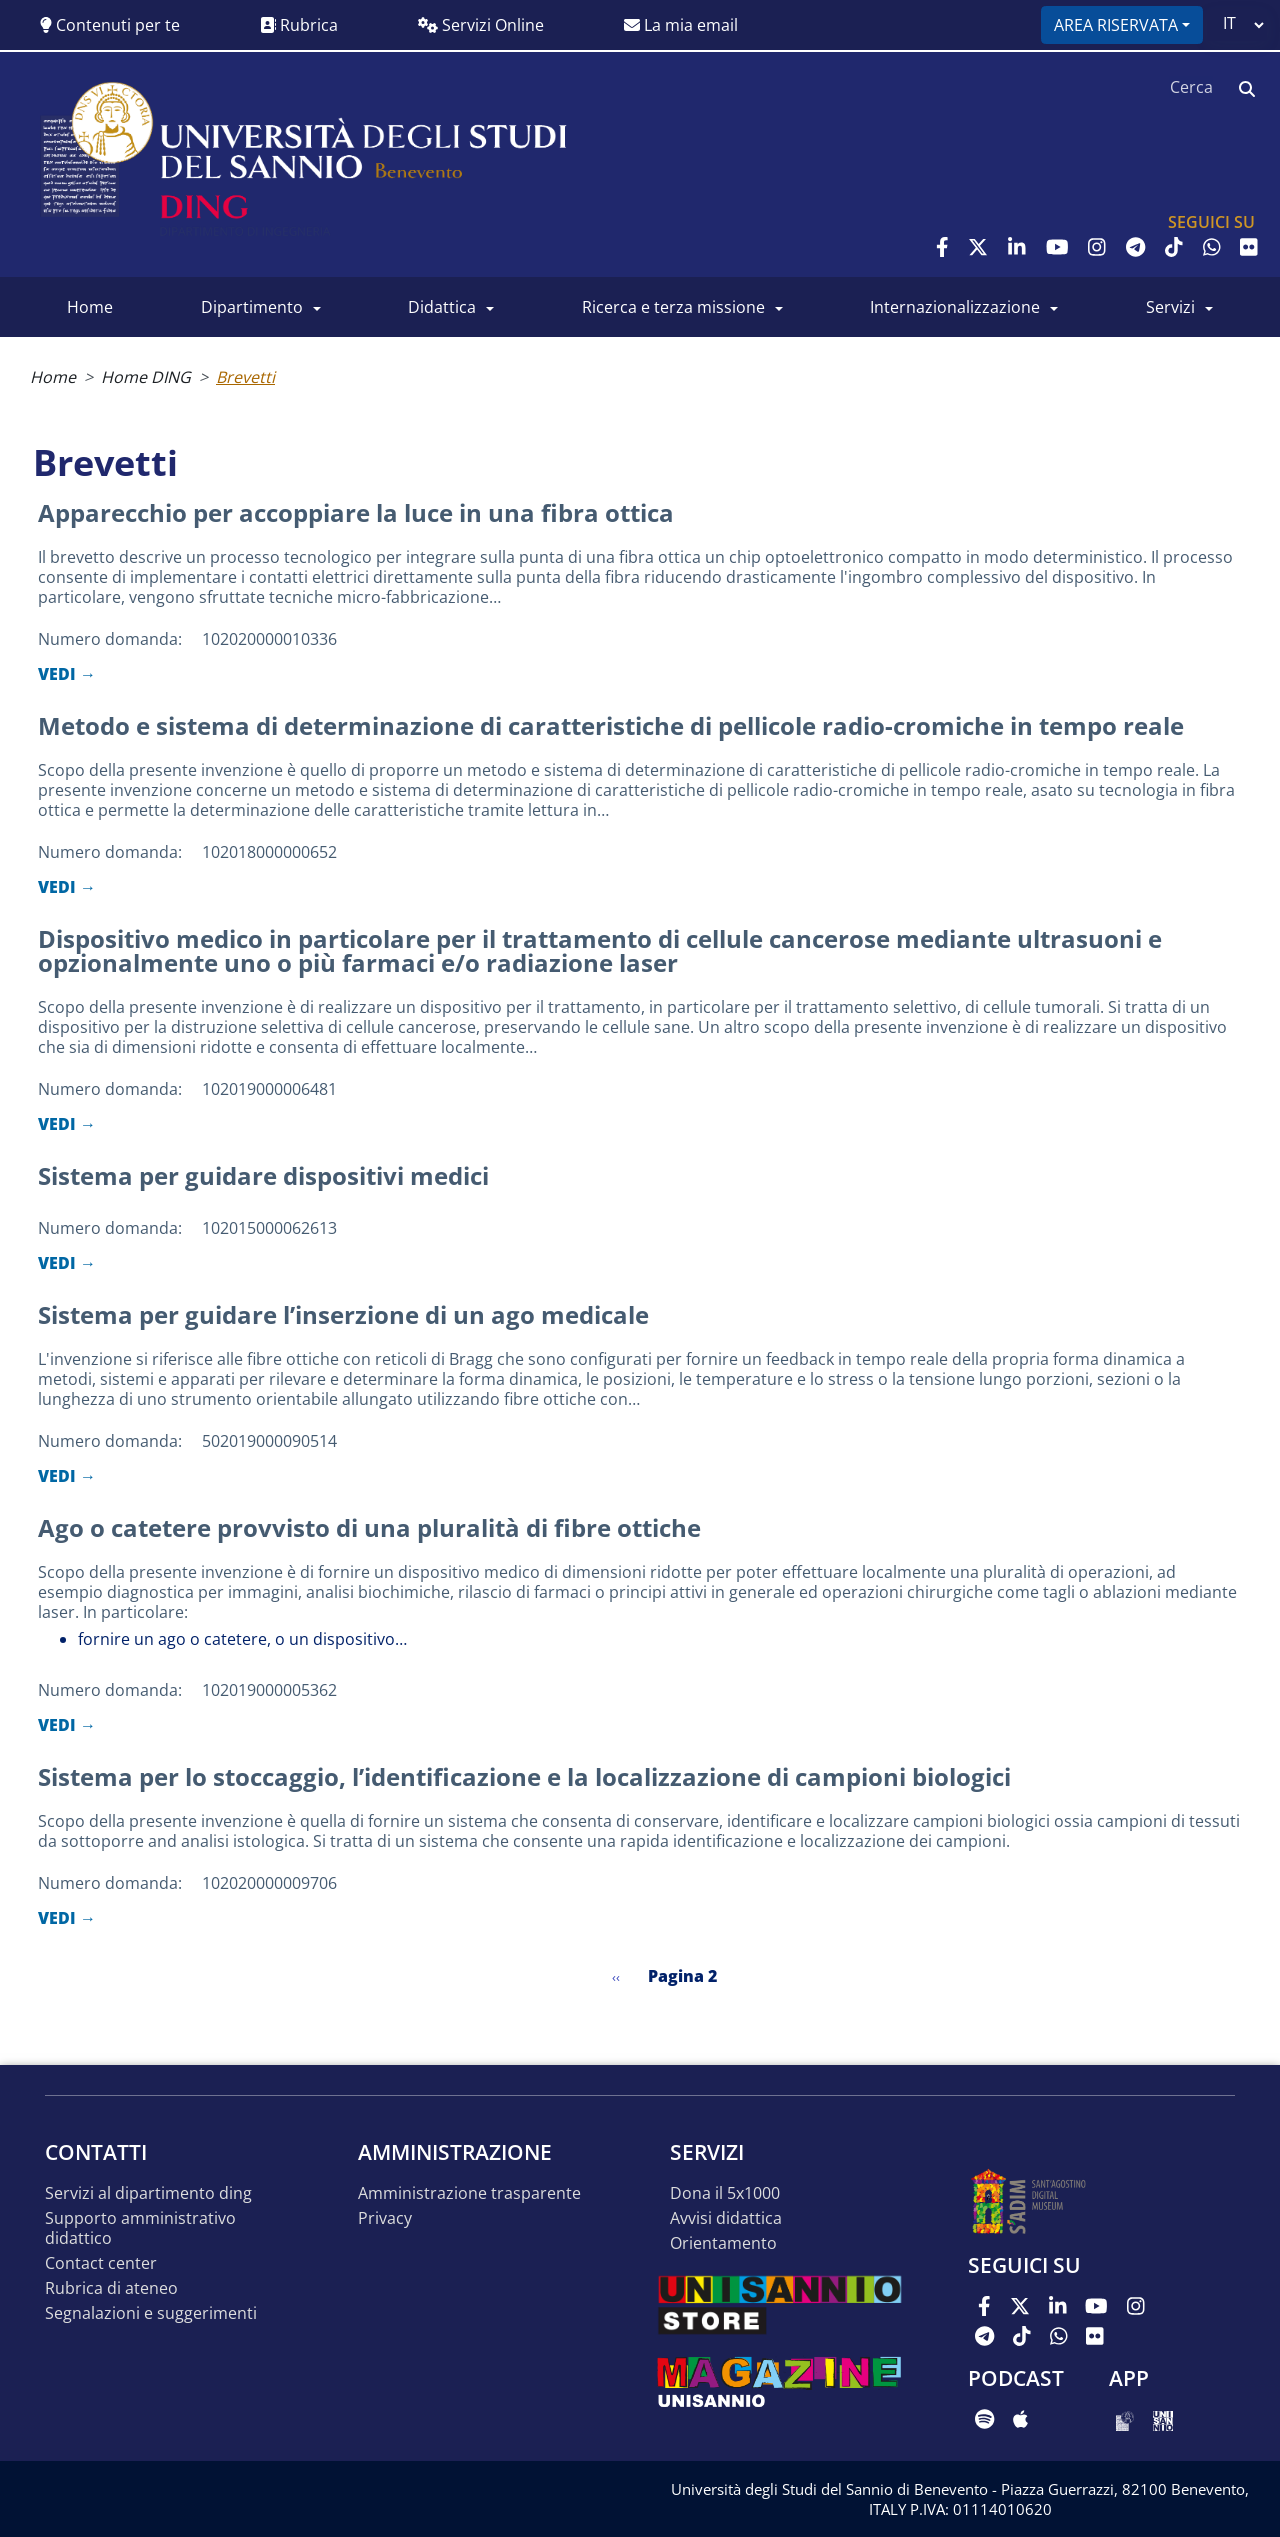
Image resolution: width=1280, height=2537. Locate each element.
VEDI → (67, 674)
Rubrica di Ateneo (111, 2288)
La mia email (681, 25)
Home (90, 307)
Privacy (385, 2218)
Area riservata (1116, 25)
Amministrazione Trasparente (469, 2193)
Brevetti (245, 377)
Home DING (146, 377)
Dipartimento (252, 307)
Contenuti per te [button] (110, 25)
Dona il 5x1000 (725, 2193)
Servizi (1170, 307)
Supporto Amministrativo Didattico (140, 2228)
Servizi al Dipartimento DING (148, 2193)
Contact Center (101, 2263)
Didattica (442, 307)
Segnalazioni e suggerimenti (151, 2313)
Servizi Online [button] (481, 25)
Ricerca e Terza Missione (673, 307)
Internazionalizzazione (955, 307)
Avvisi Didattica (726, 2218)
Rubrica (299, 25)
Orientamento (723, 2243)
